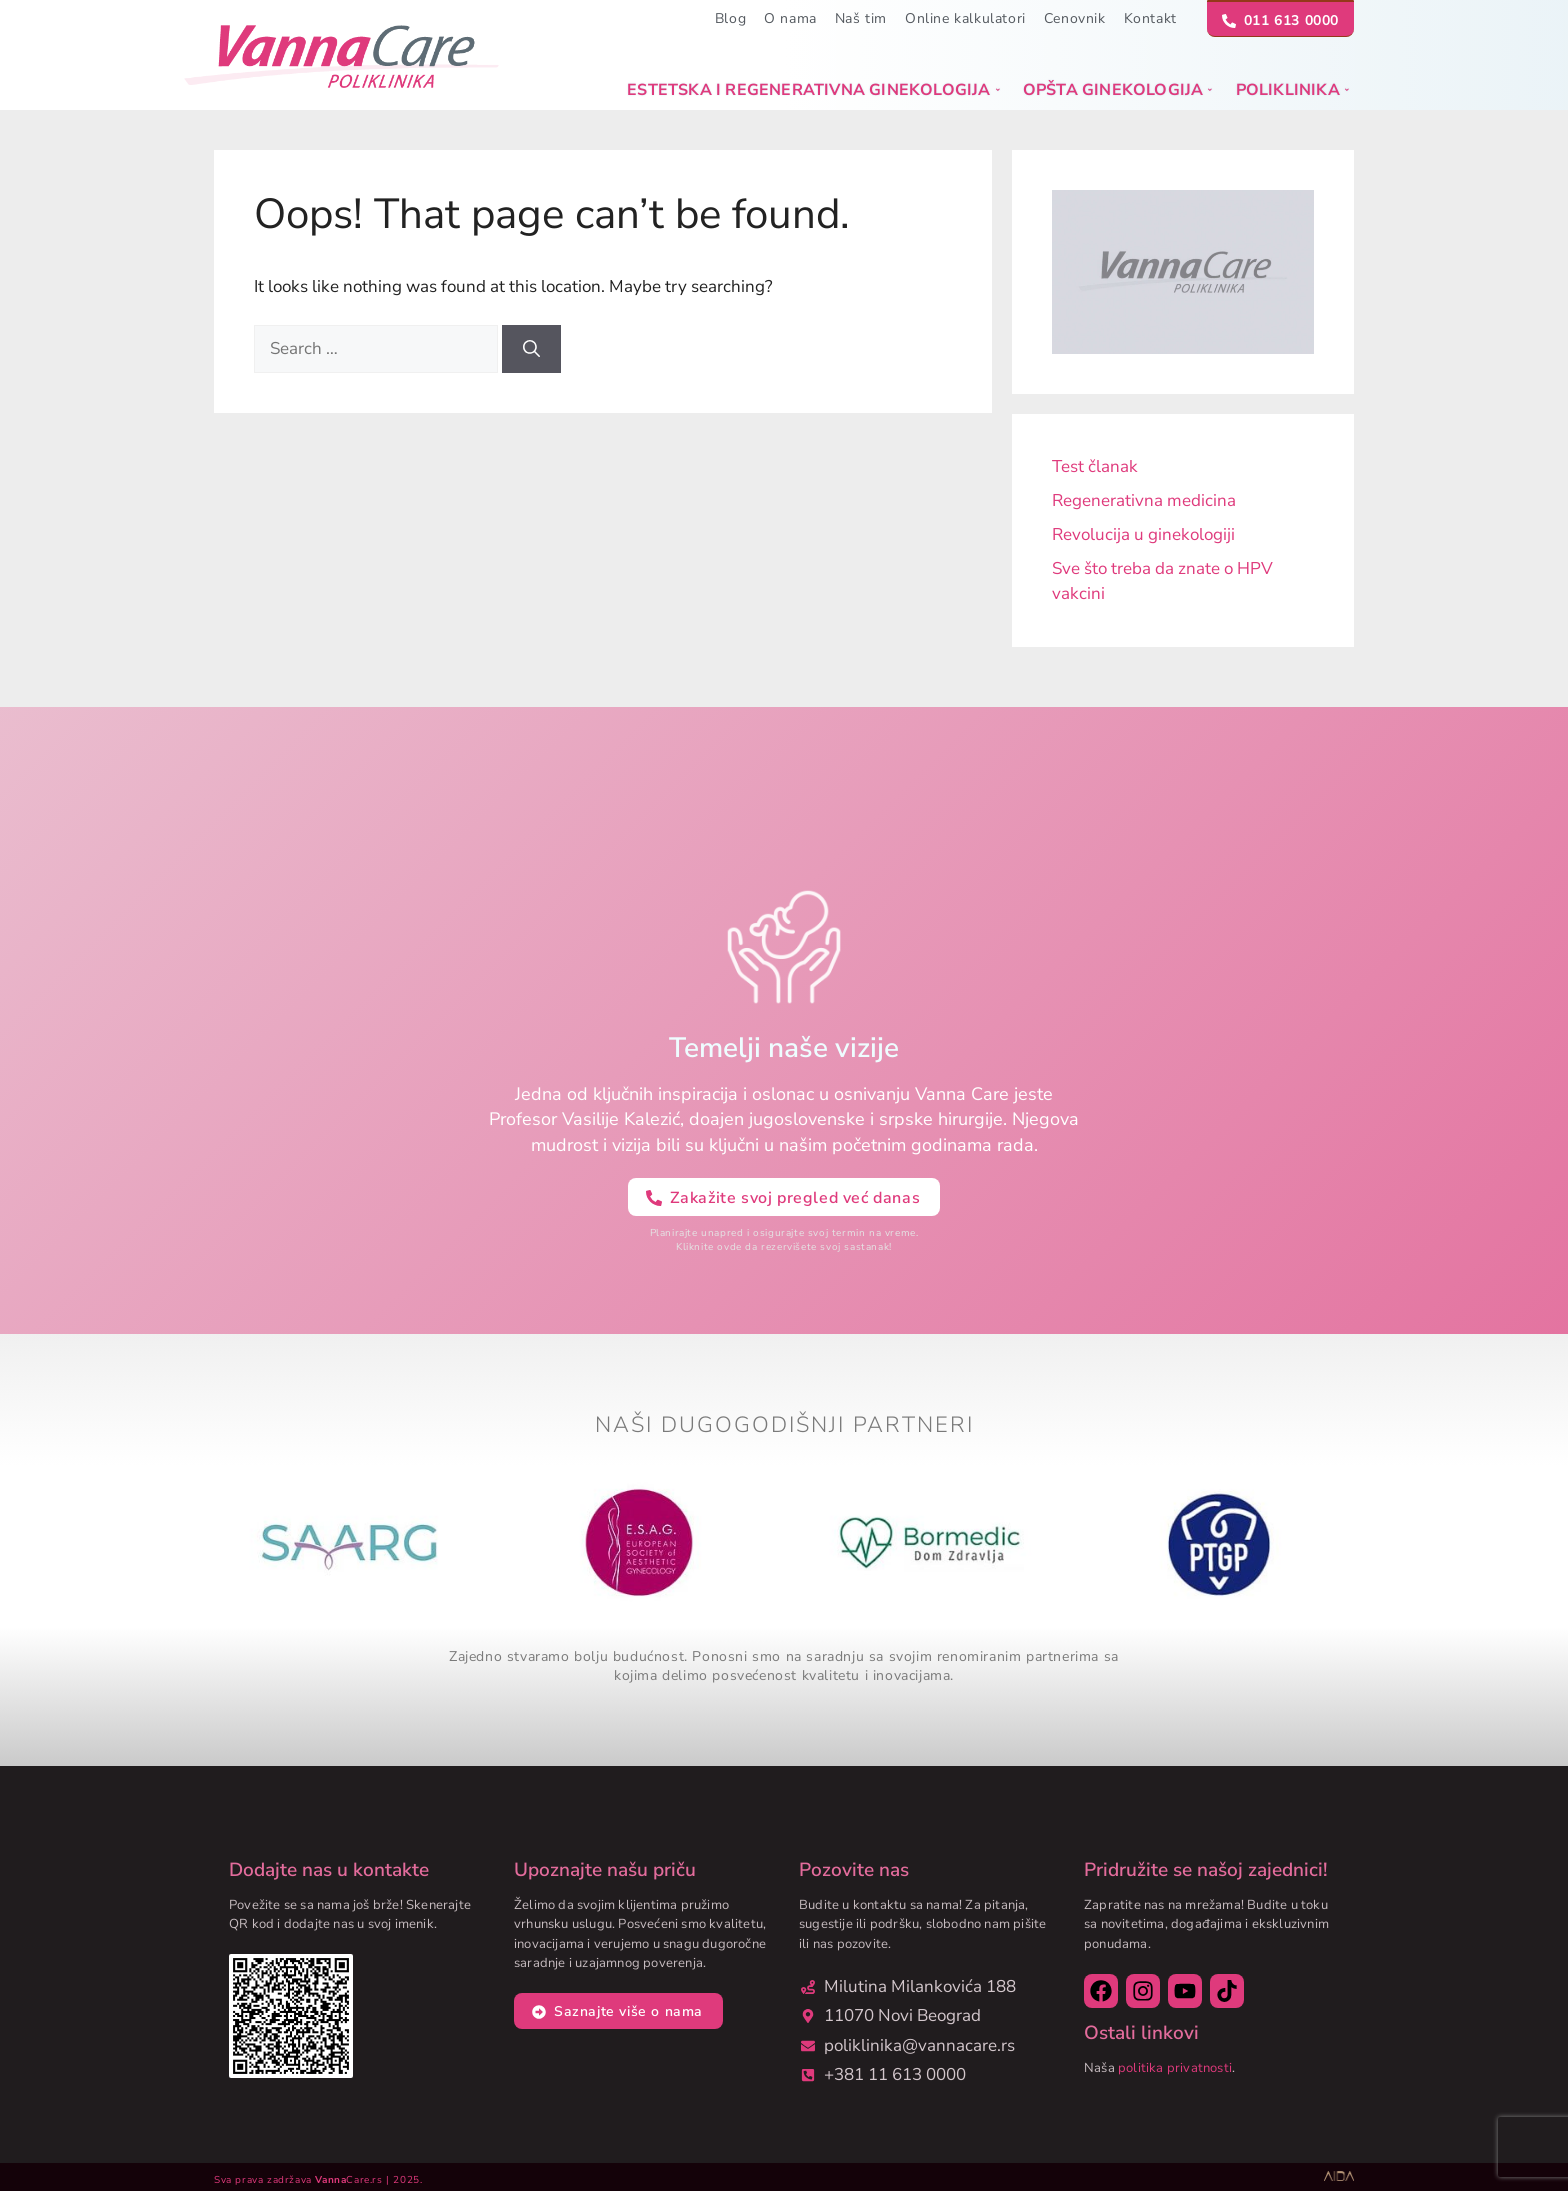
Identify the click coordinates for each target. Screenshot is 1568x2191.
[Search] (531, 349)
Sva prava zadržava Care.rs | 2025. (318, 2180)
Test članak (1095, 466)
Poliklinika (1292, 90)
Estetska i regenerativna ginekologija (813, 90)
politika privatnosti (1175, 2068)
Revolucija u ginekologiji (1143, 534)
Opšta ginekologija (1118, 90)
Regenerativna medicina (1144, 500)
